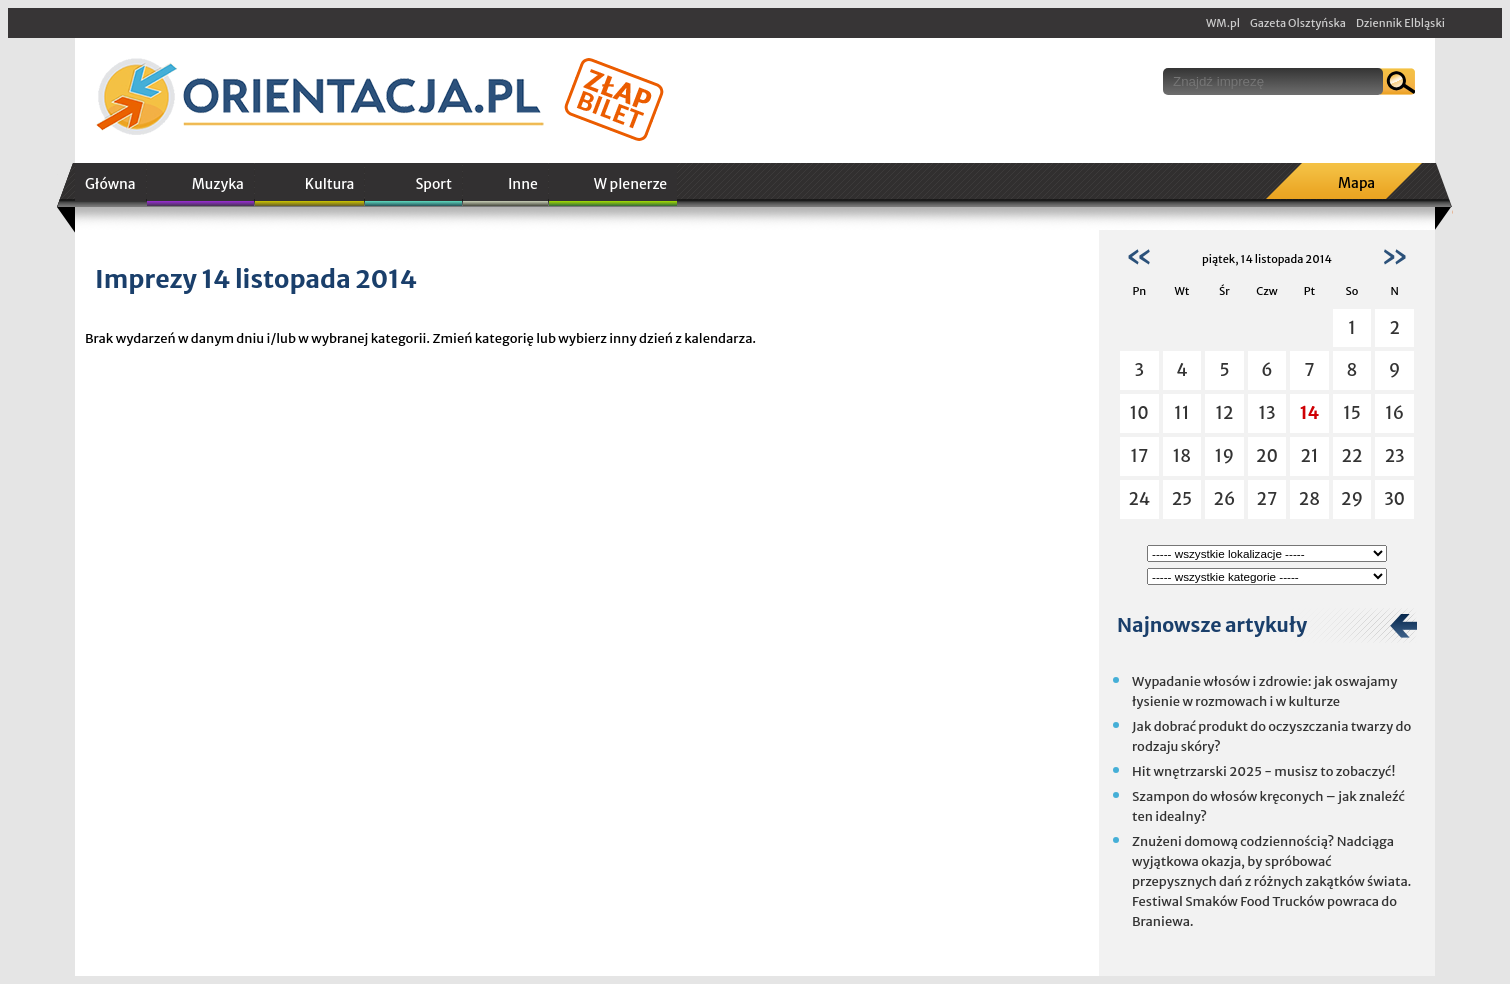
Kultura (330, 184)
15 (1352, 413)
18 (1182, 456)
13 (1266, 413)
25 (1182, 499)
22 (1352, 456)
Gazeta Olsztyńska (1298, 23)
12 (1224, 413)
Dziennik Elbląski (1400, 23)
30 (1394, 499)
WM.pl (1223, 23)
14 (1310, 413)
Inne (523, 184)
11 (1181, 413)
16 (1394, 413)
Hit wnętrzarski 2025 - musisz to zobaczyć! (1263, 771)
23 (1395, 456)
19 (1224, 456)
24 (1139, 499)
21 (1309, 456)
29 (1352, 499)
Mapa (1356, 183)
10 (1139, 413)
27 (1267, 499)
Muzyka (218, 184)
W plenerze (630, 184)
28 (1309, 499)
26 (1225, 499)
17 (1139, 456)
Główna (110, 184)
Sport (433, 184)
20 (1267, 456)
